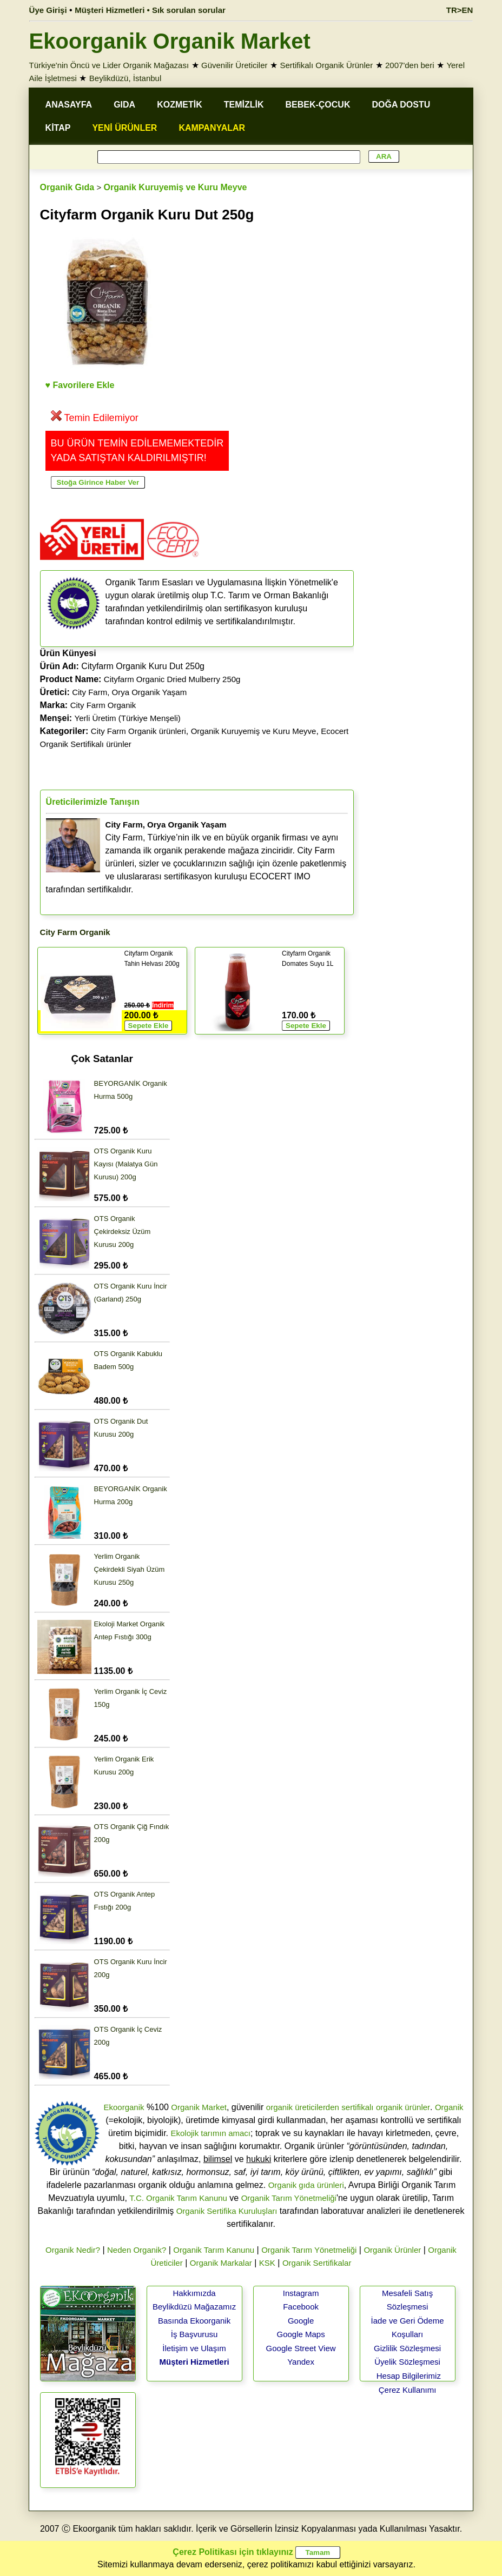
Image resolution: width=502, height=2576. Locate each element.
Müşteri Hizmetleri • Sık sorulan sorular (150, 10)
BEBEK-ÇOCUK (317, 104)
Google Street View (301, 2348)
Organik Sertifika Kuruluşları (227, 2210)
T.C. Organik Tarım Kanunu (178, 2198)
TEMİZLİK (244, 104)
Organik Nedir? (72, 2249)
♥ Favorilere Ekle (80, 385)
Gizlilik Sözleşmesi (407, 2348)
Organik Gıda (67, 187)
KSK (267, 2262)
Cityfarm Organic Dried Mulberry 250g (172, 679)
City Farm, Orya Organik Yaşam (129, 692)
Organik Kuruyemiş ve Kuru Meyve (175, 187)
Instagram (301, 2293)
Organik (449, 2107)
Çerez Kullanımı (408, 2389)
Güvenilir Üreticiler (234, 65)
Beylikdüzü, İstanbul (125, 78)
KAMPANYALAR (212, 127)
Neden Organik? (136, 2249)
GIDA (124, 104)
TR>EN (459, 10)
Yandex (300, 2361)
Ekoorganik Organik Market (170, 41)
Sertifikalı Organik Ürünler (326, 65)
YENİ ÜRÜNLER (124, 127)
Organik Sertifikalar (317, 2262)
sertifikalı (357, 2107)
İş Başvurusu (194, 2334)
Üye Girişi (48, 10)
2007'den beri (409, 65)
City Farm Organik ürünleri (138, 731)
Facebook (301, 2306)
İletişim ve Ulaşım (194, 2348)
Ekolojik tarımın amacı (210, 2133)
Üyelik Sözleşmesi (407, 2361)
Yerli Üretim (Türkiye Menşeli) (128, 718)
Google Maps (300, 2334)
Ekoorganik (124, 2107)
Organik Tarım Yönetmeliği (288, 2198)
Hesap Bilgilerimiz (408, 2375)
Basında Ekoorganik (194, 2320)
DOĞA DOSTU (401, 104)
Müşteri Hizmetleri (194, 2361)
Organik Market (199, 2107)
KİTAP (58, 127)
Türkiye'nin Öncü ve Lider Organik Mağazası (109, 65)
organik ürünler (403, 2107)
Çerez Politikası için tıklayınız (233, 2552)
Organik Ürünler (392, 2249)
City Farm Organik (103, 705)
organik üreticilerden (302, 2107)
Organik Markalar (221, 2262)
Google (301, 2320)
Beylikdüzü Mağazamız (194, 2306)
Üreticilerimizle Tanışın (93, 801)
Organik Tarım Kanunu (213, 2249)
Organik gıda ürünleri (306, 2185)
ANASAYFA (69, 104)
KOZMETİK (179, 104)
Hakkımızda (194, 2293)
